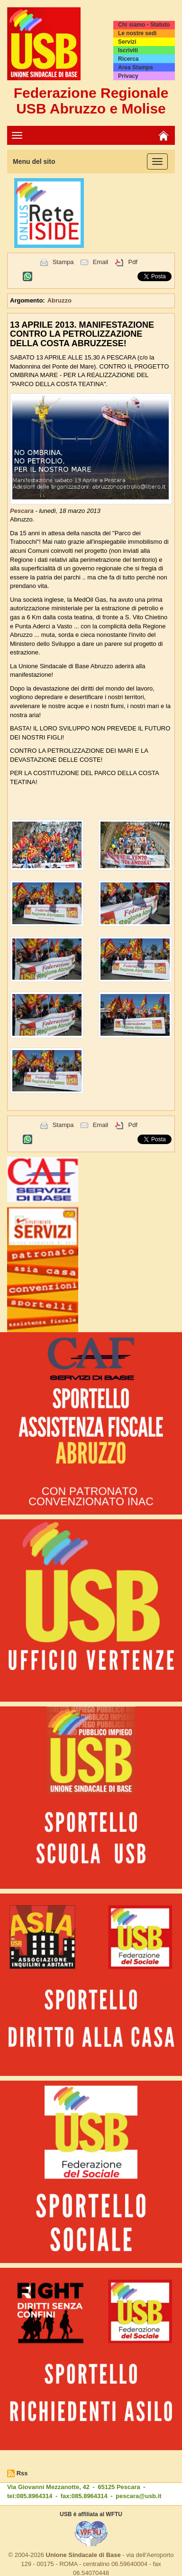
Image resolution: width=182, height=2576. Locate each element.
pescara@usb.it (139, 2496)
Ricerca (128, 59)
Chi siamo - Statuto (144, 24)
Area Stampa (135, 67)
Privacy (128, 76)
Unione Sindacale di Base (83, 2554)
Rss (22, 2473)
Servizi (127, 41)
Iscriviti (128, 50)
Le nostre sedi (137, 33)
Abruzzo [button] (59, 300)
